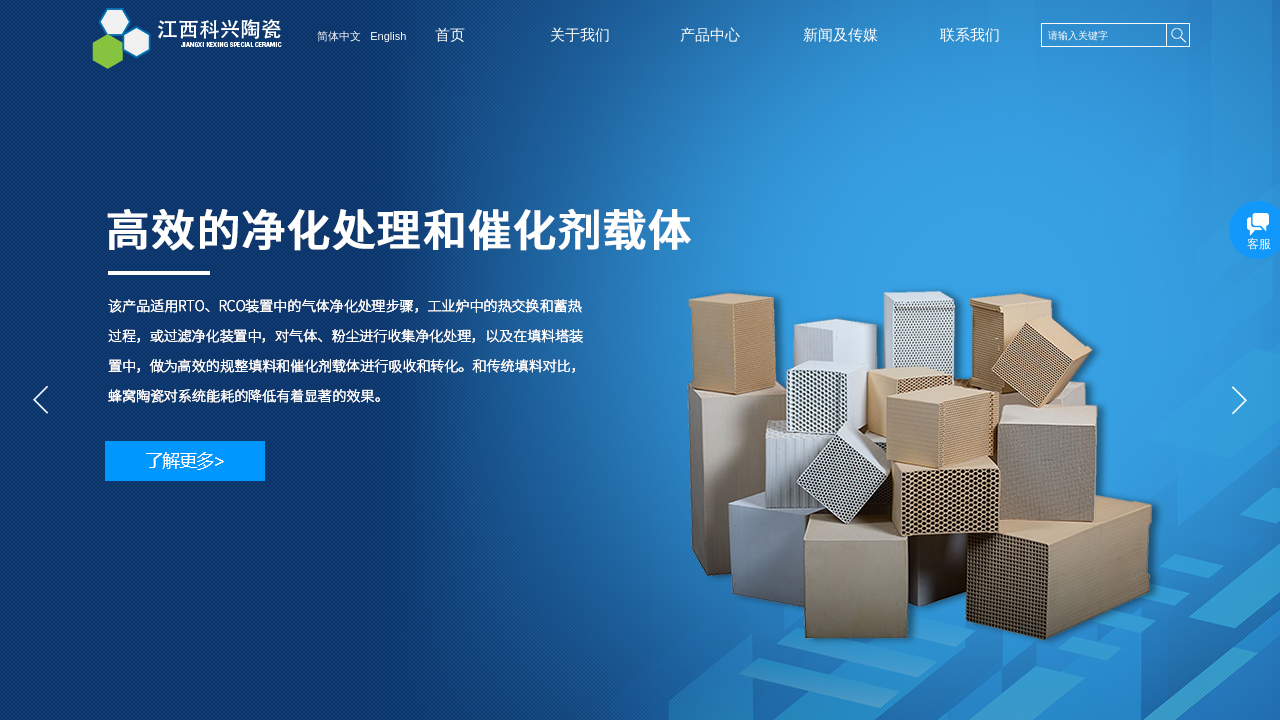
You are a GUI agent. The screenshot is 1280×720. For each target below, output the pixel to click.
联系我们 (970, 35)
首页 (450, 35)
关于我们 (580, 35)
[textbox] (1103, 36)
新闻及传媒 (840, 35)
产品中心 (710, 35)
